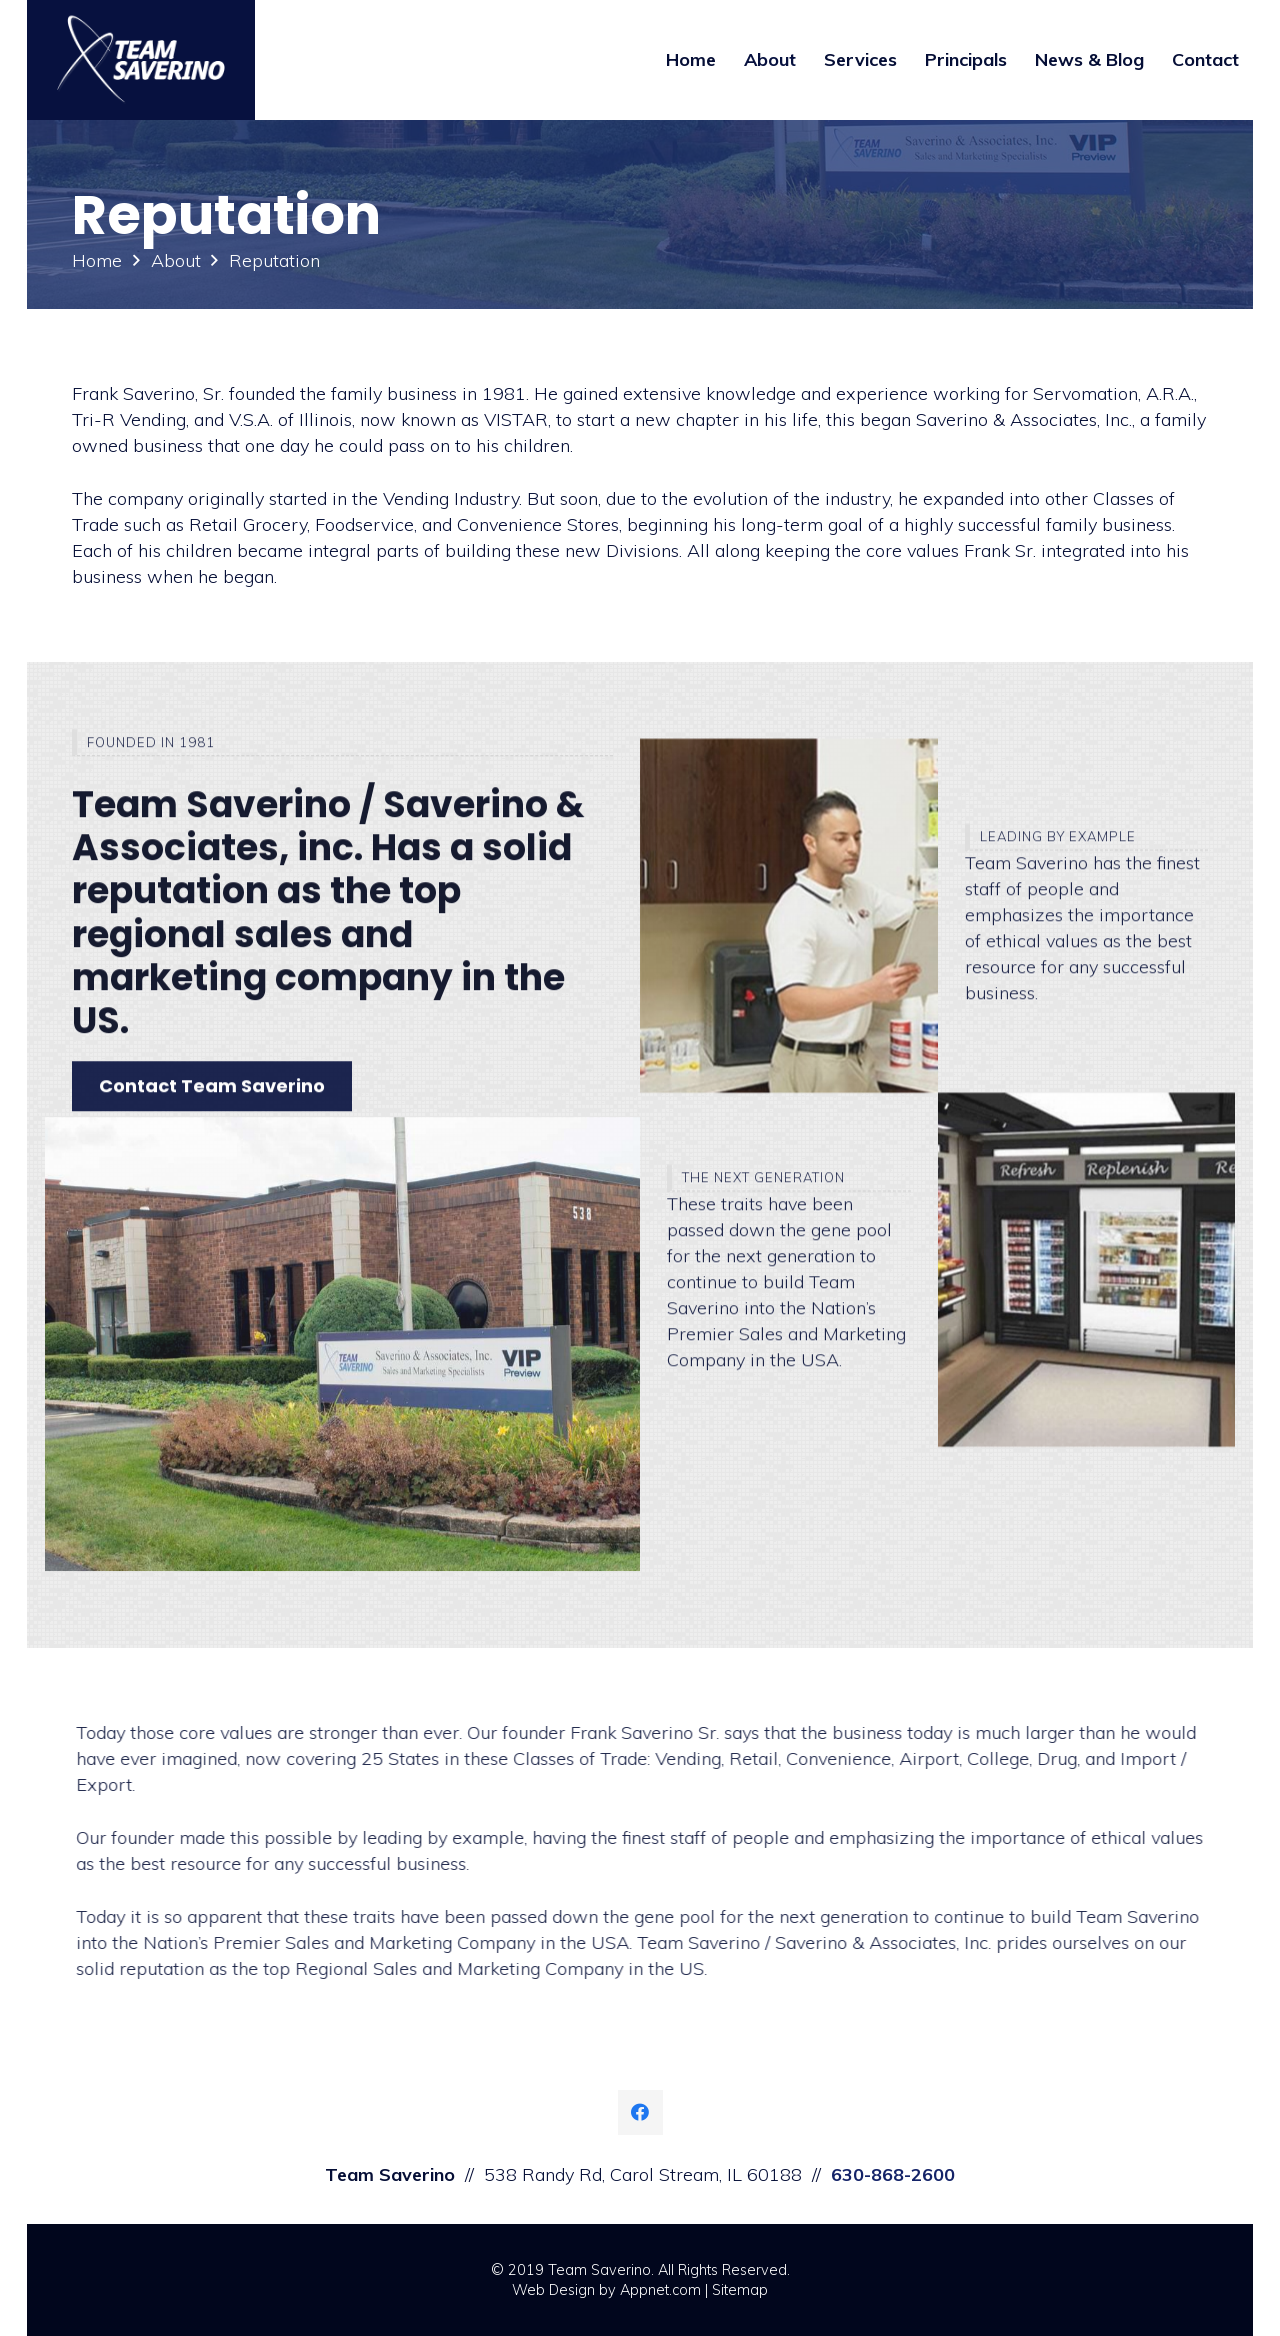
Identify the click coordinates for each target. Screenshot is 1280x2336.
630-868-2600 (893, 2174)
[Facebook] (640, 2112)
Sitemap (740, 2290)
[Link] (141, 60)
